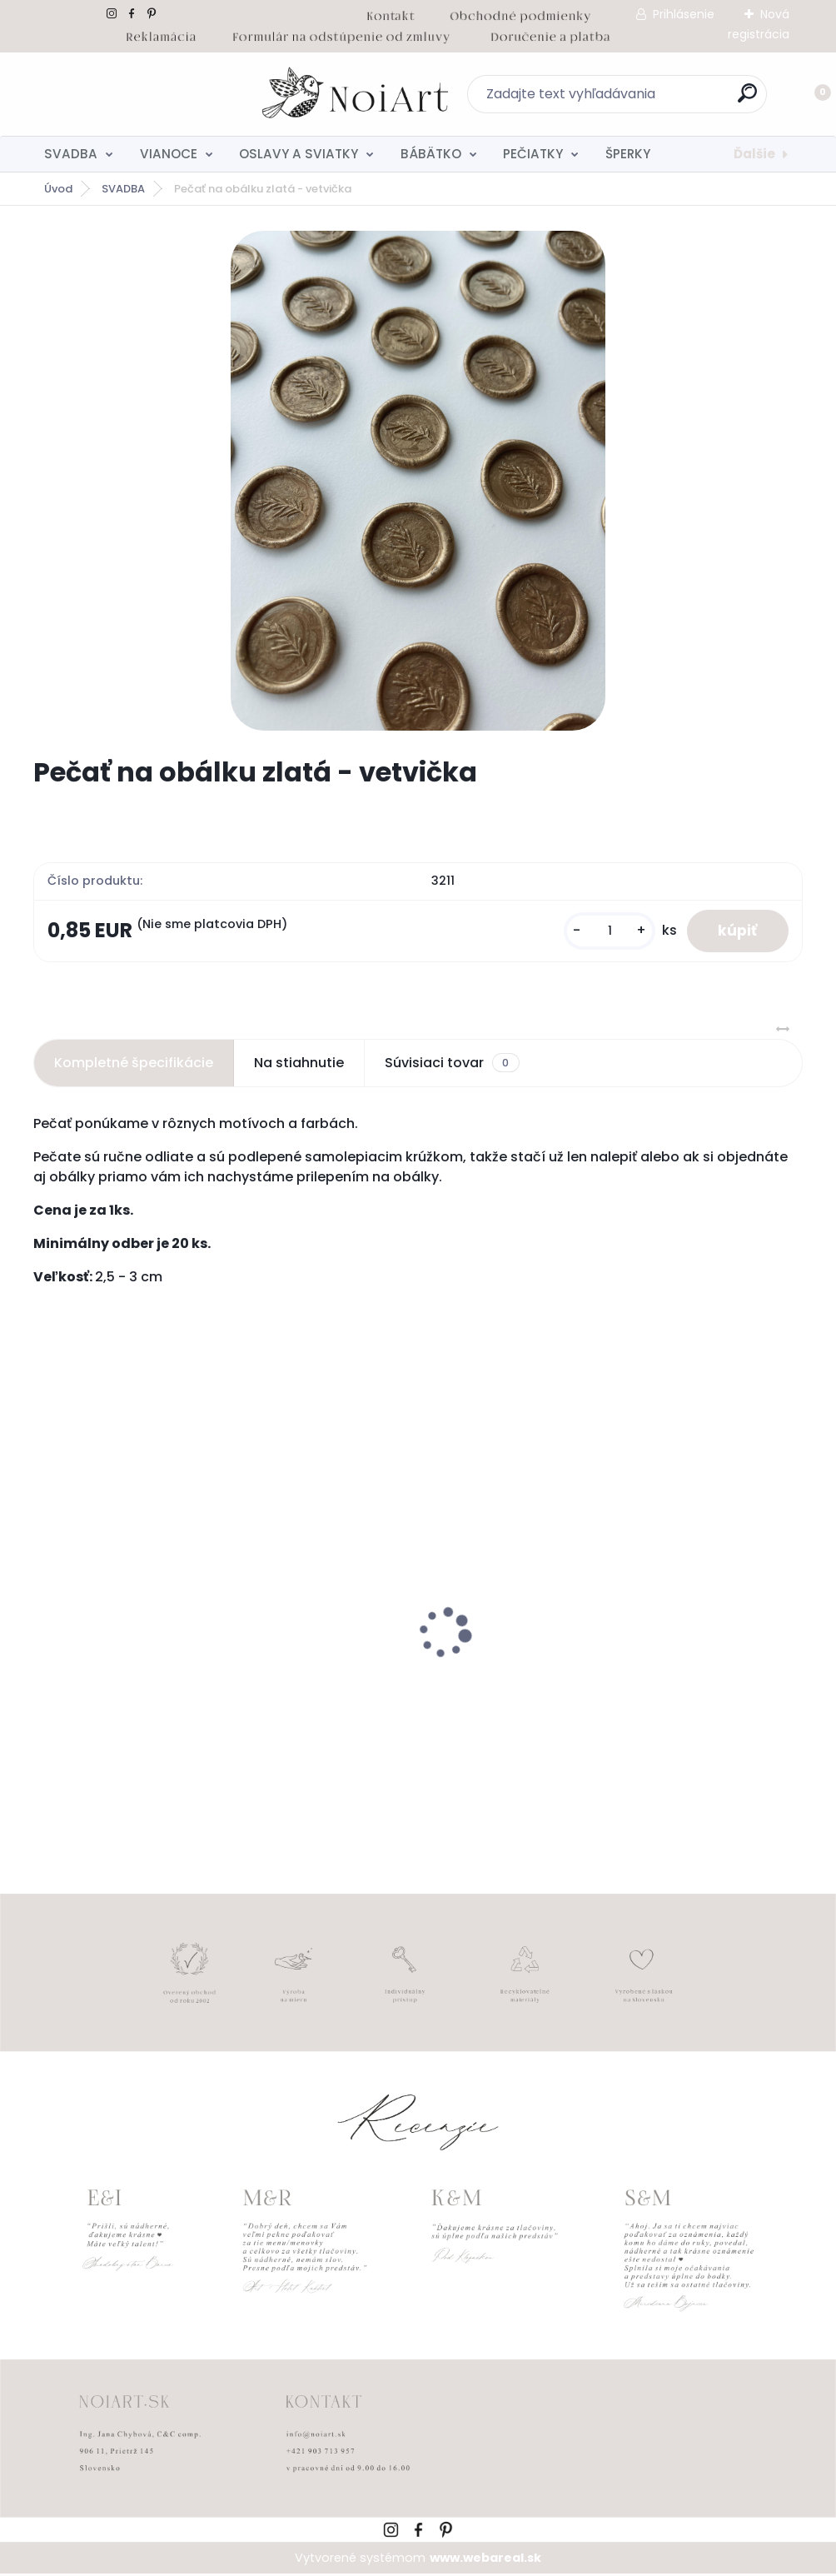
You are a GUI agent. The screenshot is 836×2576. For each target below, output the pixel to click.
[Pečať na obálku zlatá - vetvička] (418, 481)
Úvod (58, 189)
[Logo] (135, 94)
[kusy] (605, 932)
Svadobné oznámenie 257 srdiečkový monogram (649, 1682)
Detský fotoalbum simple (386, 1673)
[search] (636, 99)
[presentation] (45, 1609)
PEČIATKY (533, 153)
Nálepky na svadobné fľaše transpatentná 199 (132, 1682)
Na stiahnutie (299, 1064)
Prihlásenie (683, 14)
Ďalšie (754, 153)
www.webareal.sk (485, 2559)
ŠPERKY (627, 153)
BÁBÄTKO (431, 153)
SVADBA (70, 153)
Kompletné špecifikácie (133, 1064)
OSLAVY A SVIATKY (298, 153)
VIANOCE (168, 153)
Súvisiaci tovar (452, 1065)
